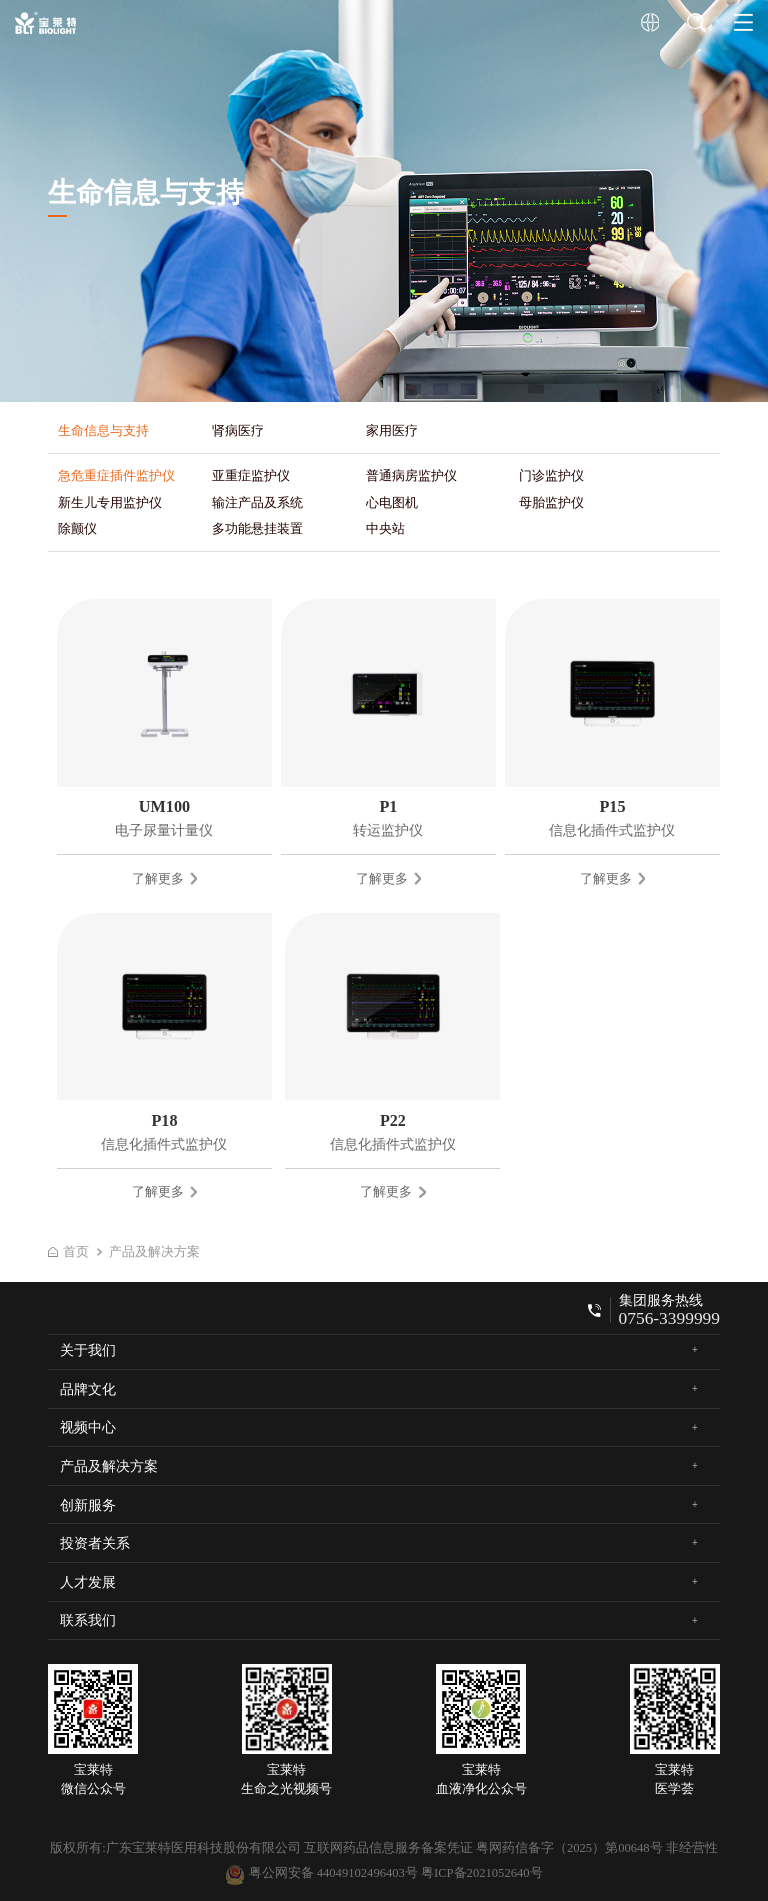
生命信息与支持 (103, 430)
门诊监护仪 (551, 475)
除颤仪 (77, 528)
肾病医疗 (238, 430)
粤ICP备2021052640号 (482, 1873)
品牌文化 (88, 1389)
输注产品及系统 (257, 502)
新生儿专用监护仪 (110, 502)
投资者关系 (95, 1543)
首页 (68, 1251)
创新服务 (88, 1505)
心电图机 (392, 502)
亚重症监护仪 (251, 475)
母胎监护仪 (551, 502)
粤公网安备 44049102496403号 (321, 1873)
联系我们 (88, 1620)
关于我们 (88, 1350)
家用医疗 (392, 430)
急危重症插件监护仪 (116, 475)
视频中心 (88, 1427)
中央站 (385, 528)
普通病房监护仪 (411, 475)
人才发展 (88, 1582)
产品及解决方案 (154, 1251)
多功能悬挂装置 (257, 528)
